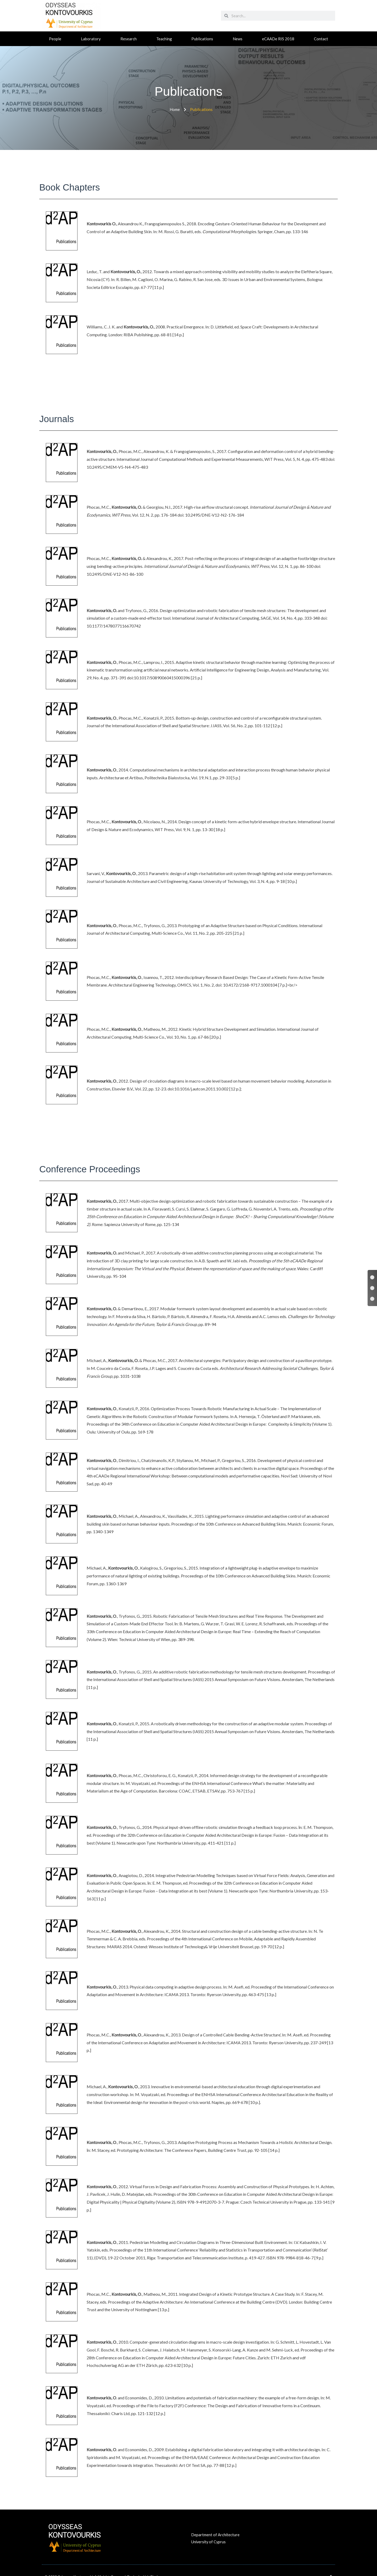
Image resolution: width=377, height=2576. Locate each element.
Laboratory (91, 38)
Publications (202, 38)
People (55, 38)
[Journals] (372, 1288)
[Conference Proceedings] (372, 1299)
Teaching (164, 38)
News (237, 38)
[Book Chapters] (372, 1277)
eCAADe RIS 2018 (278, 38)
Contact (321, 38)
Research (128, 38)
